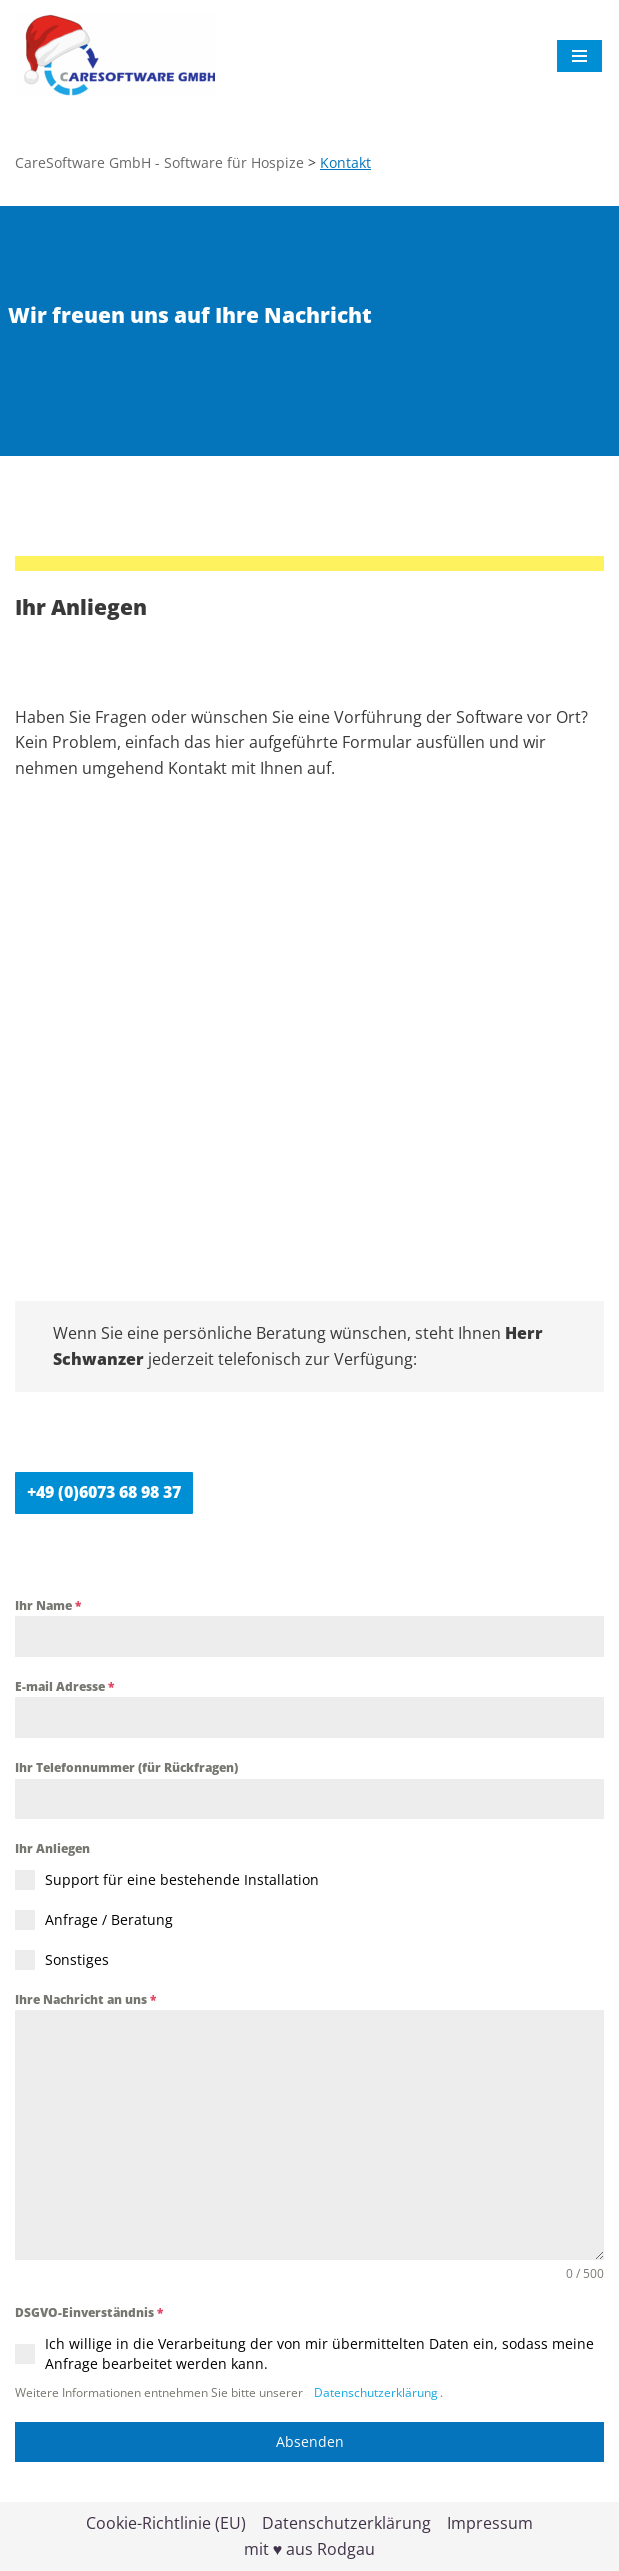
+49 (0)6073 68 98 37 (104, 1492)
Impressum (490, 2523)
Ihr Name (48, 1605)
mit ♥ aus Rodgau (310, 2549)
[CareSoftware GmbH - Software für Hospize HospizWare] (115, 55)
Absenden (310, 2441)
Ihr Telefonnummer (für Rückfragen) (126, 1767)
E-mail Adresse (64, 1686)
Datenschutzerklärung (374, 2392)
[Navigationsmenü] (579, 56)
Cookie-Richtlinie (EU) (166, 2523)
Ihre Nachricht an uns (85, 1999)
